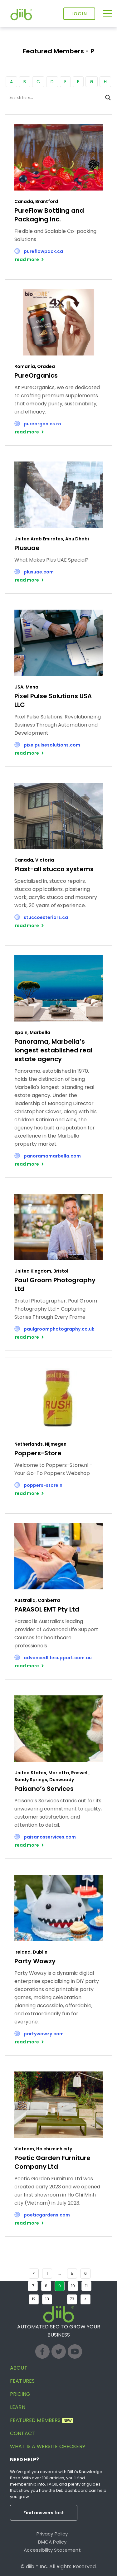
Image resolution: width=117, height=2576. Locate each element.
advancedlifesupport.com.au (58, 1658)
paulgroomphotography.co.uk (59, 1329)
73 (72, 2299)
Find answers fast (43, 2513)
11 (86, 2286)
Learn (17, 2407)
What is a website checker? (47, 2446)
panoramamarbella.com (52, 1156)
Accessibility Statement (52, 2550)
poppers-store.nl (44, 1485)
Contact (22, 2433)
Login (79, 14)
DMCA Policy (52, 2542)
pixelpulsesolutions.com (52, 745)
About (18, 2367)
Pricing (20, 2394)
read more (27, 259)
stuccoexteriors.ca (46, 917)
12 (34, 2299)
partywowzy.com (44, 2034)
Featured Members (41, 2420)
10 (73, 2286)
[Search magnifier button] (108, 97)
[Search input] (55, 97)
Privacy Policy (52, 2533)
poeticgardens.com (47, 2215)
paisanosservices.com (50, 1837)
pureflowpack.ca (43, 251)
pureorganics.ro (42, 424)
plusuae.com (39, 572)
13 (47, 2299)
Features (22, 2381)
